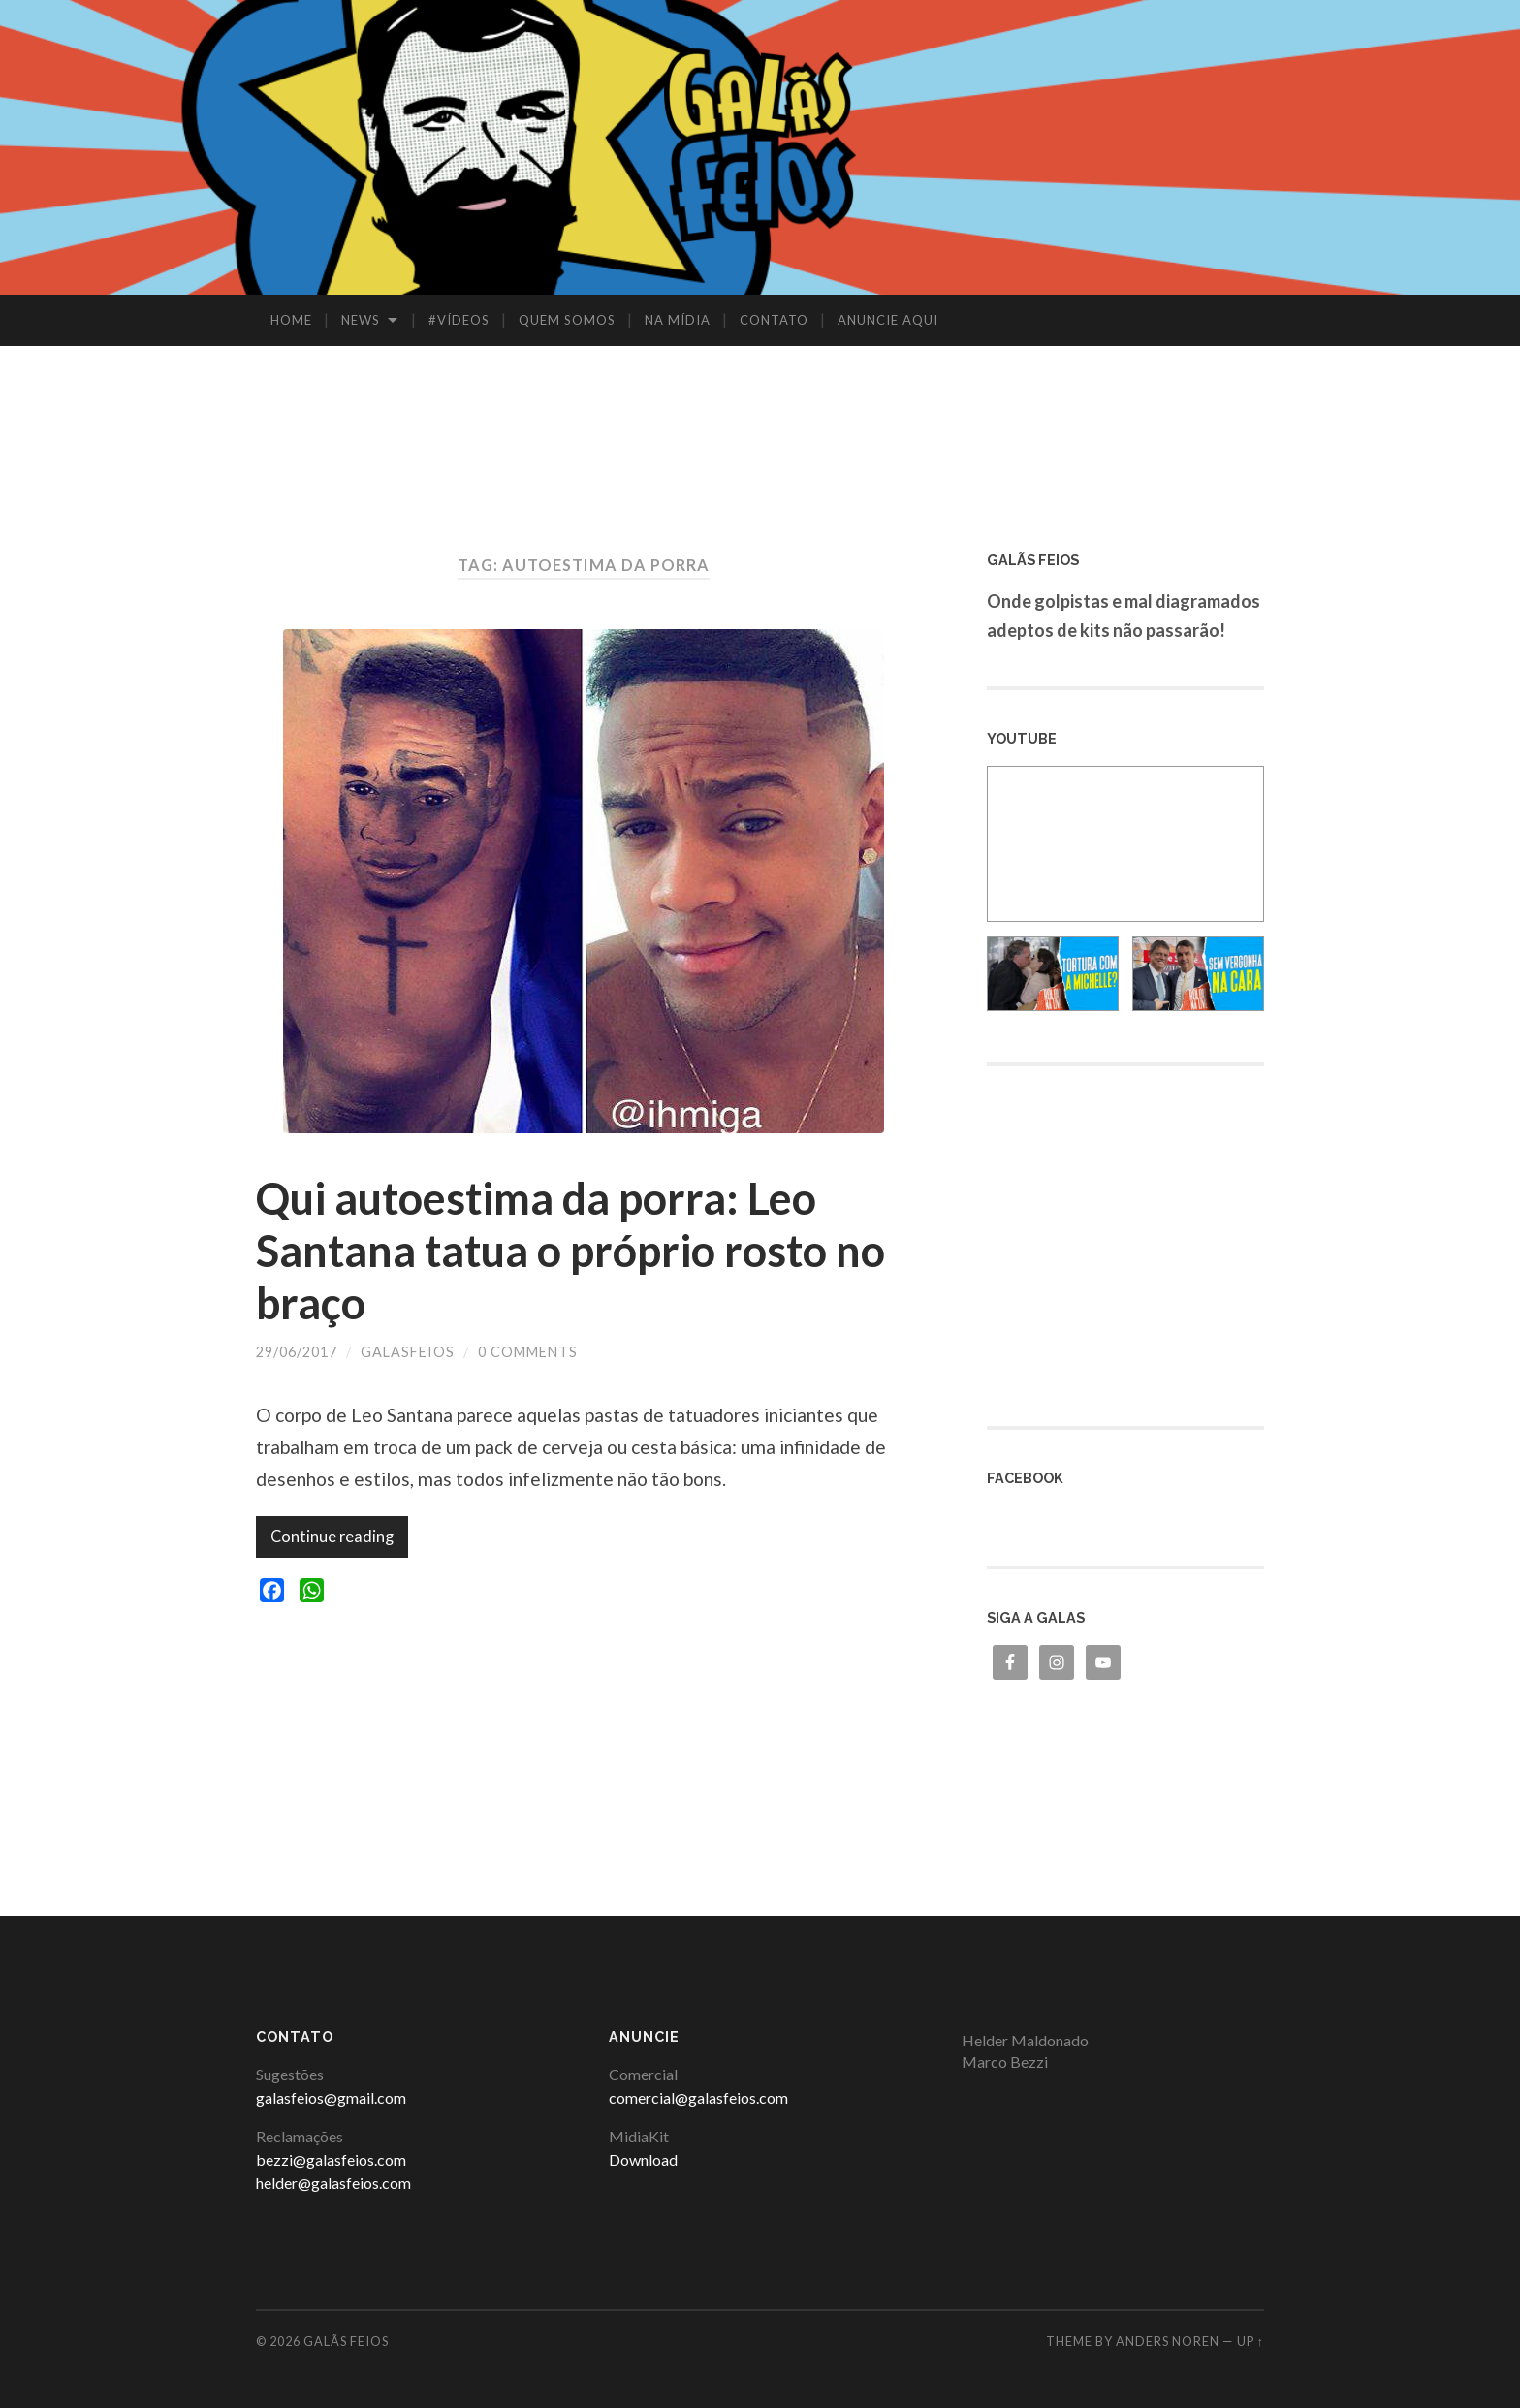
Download (643, 2159)
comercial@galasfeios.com (698, 2097)
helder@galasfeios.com (333, 2182)
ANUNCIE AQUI (888, 320)
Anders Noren (1167, 2341)
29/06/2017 (296, 1352)
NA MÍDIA (678, 320)
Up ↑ (1250, 2341)
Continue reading (332, 1536)
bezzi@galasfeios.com (331, 2159)
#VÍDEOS (459, 320)
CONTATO (774, 320)
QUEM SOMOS (567, 320)
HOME (291, 320)
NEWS (360, 320)
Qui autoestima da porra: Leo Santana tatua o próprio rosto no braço (570, 1250)
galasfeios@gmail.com (331, 2097)
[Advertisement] (760, 409)
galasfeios (408, 1352)
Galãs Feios (346, 2341)
